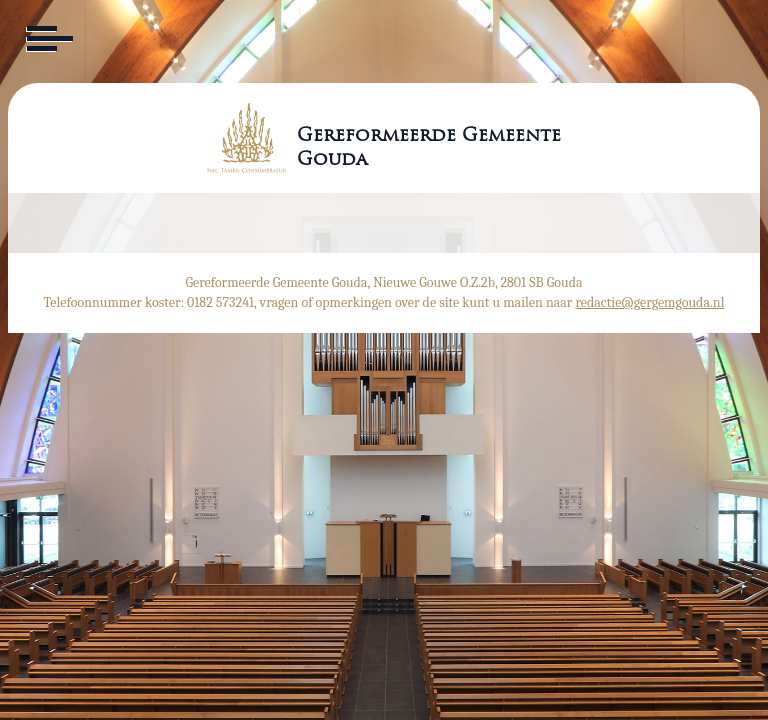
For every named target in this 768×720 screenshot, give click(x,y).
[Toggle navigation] (48, 39)
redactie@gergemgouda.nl (650, 302)
